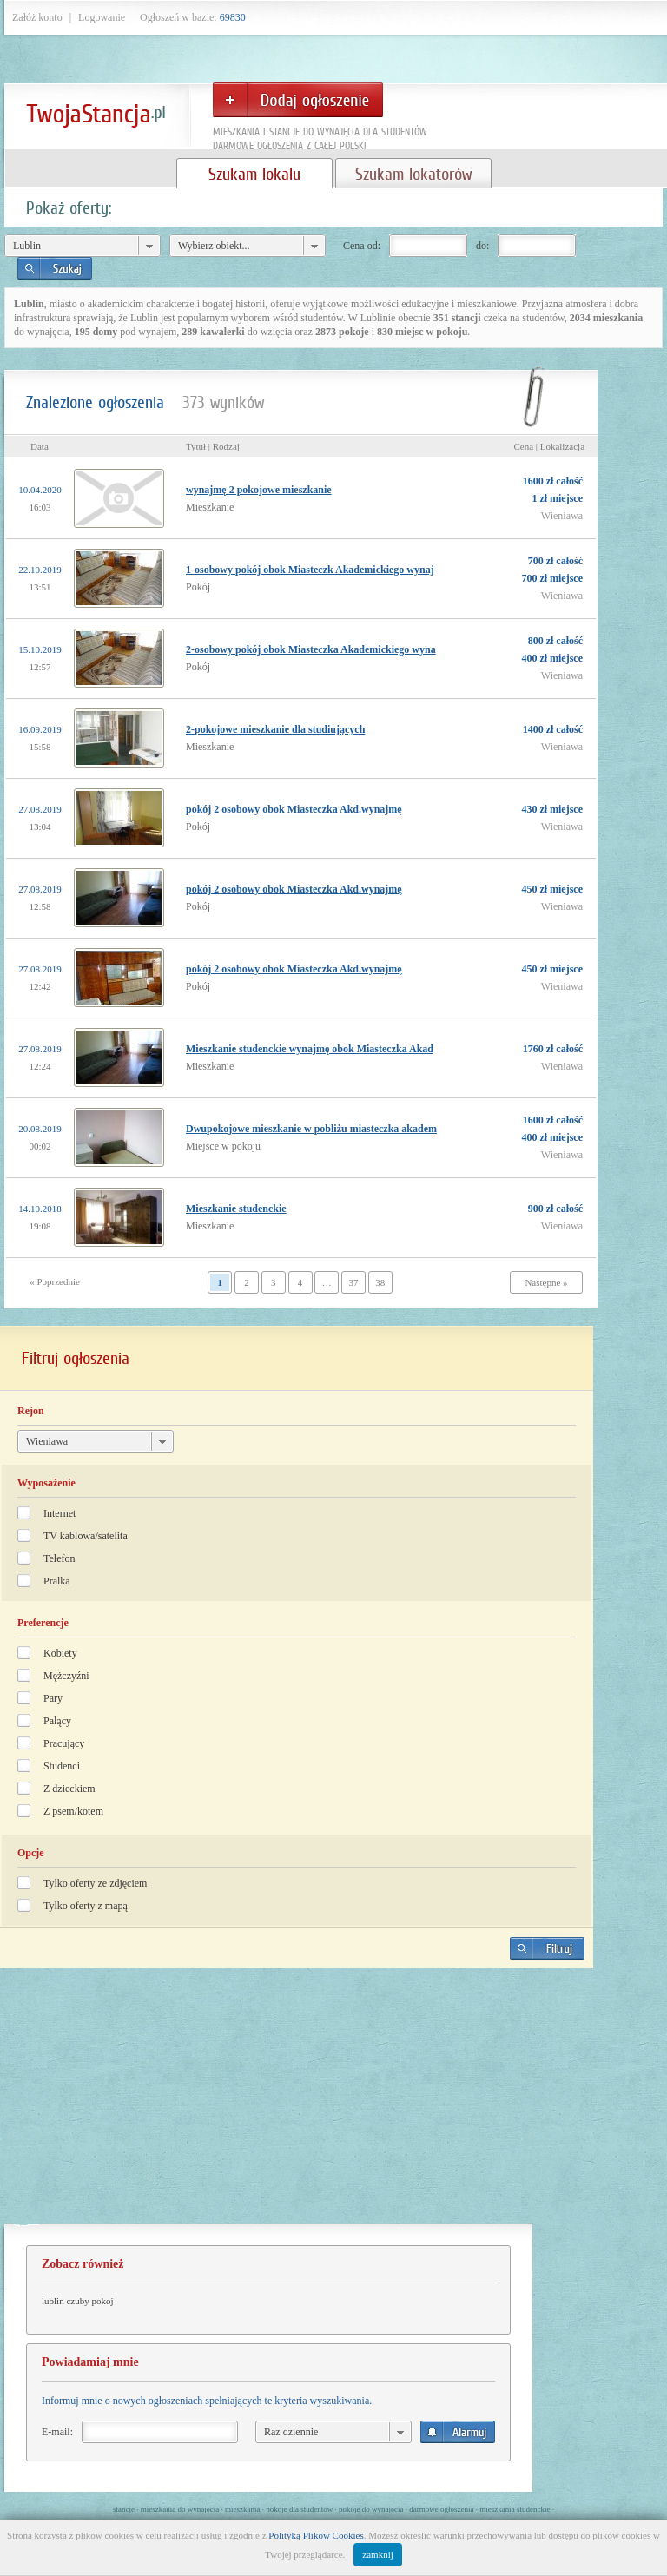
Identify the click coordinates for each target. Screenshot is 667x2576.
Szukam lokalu (254, 173)
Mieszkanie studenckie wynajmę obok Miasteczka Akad (309, 1049)
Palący (57, 1721)
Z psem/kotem (73, 1811)
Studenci (61, 1766)
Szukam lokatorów (413, 173)
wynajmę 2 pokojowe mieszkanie (259, 490)
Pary (53, 1698)
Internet (59, 1513)
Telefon (59, 1558)
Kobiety (60, 1653)
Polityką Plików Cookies (315, 2535)
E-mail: (57, 2432)
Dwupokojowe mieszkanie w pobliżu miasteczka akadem (311, 1129)
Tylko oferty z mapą (85, 1906)
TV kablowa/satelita (85, 1536)
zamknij (377, 2554)
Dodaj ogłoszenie (298, 99)
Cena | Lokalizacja (548, 446)
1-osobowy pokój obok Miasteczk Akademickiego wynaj (310, 569)
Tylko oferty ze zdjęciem (95, 1883)
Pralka (56, 1581)
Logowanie (101, 17)
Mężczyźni (66, 1676)
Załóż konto (37, 17)
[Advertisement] (297, 2102)
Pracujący (63, 1743)
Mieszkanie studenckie (236, 1208)
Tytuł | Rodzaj (213, 446)
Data (39, 446)
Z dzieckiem (69, 1788)
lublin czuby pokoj (78, 2301)
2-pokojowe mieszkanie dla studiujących (275, 729)
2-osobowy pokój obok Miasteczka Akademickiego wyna (311, 649)
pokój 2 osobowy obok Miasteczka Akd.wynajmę (294, 809)
